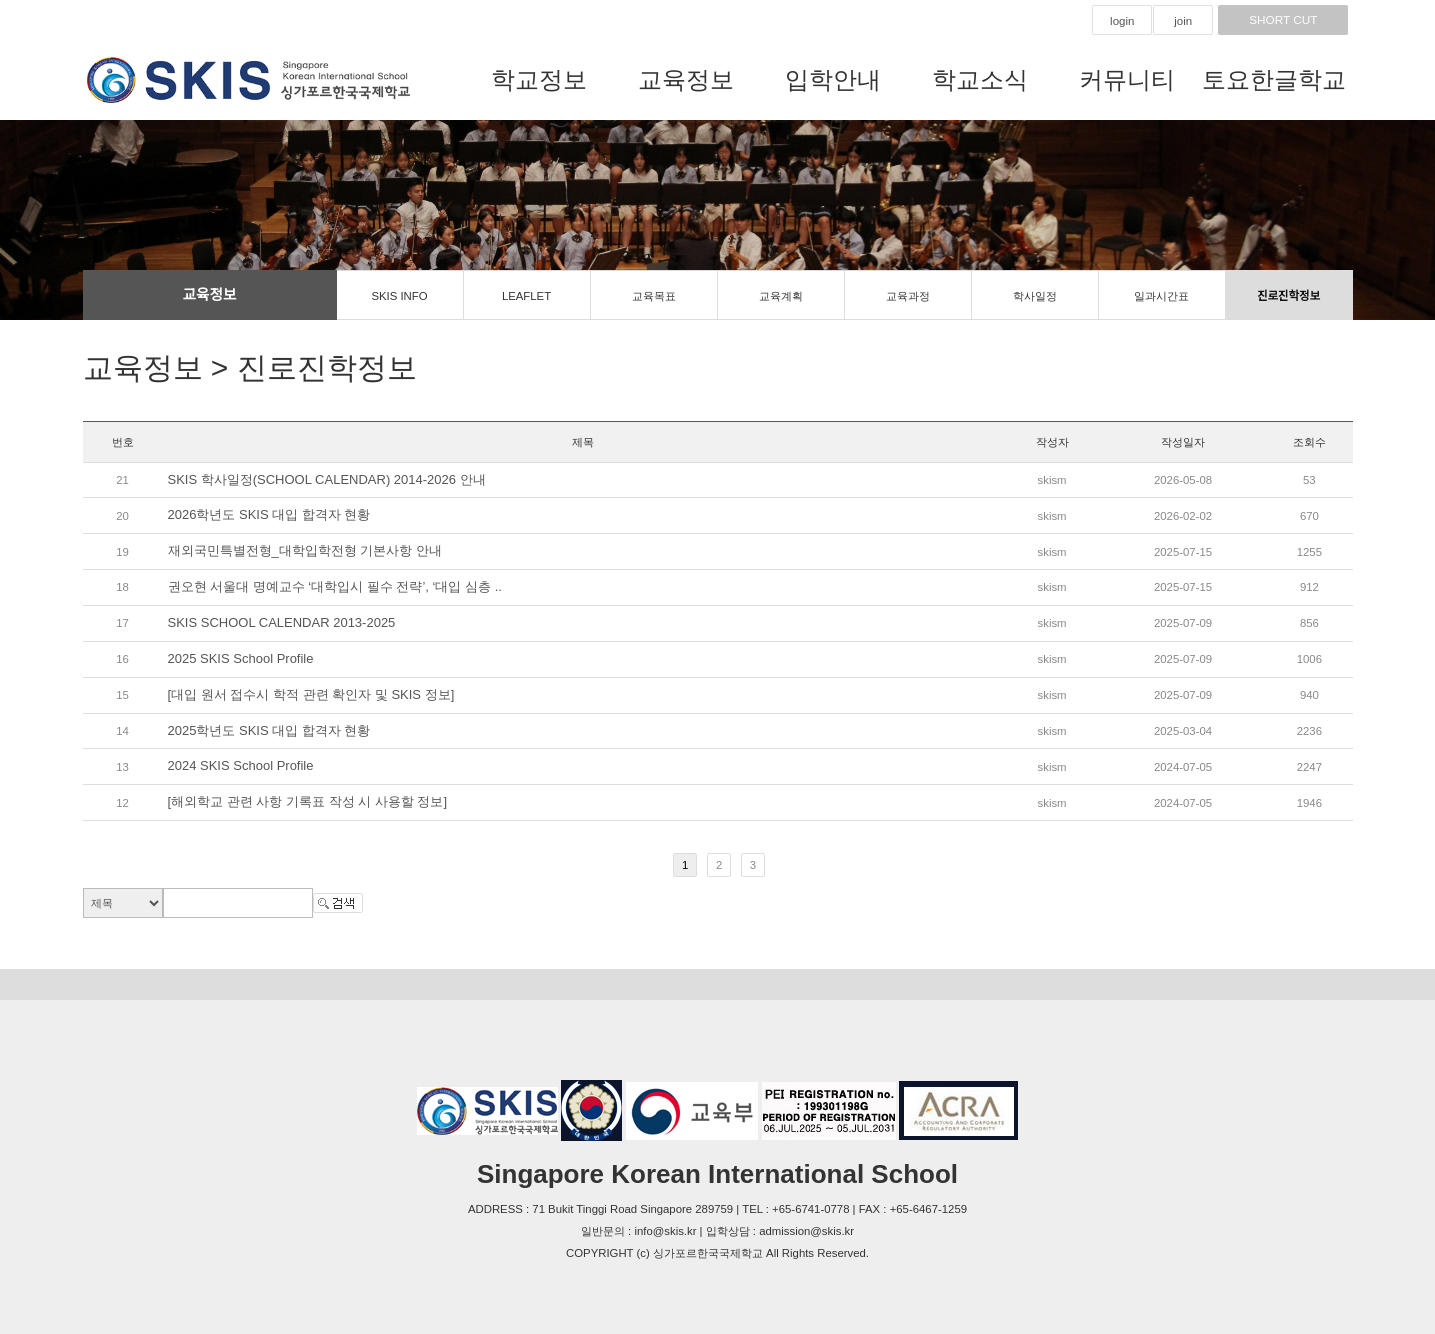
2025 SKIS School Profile (241, 658)
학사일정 (1035, 296)
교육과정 (908, 296)
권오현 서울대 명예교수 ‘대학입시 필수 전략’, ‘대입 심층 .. (335, 586)
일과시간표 (1161, 296)
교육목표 (654, 296)
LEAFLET (526, 296)
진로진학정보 (1288, 296)
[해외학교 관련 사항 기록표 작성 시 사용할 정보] (308, 802)
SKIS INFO (399, 296)
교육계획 (781, 296)
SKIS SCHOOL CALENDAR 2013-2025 (282, 622)
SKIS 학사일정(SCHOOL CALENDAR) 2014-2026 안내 (327, 479)
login (1122, 21)
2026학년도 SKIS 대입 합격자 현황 (269, 515)
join (1183, 21)
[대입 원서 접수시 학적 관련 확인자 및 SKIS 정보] (311, 694)
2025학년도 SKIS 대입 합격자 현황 (269, 730)
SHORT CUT (1283, 20)
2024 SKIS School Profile (241, 766)
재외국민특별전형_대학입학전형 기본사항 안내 (305, 551)
